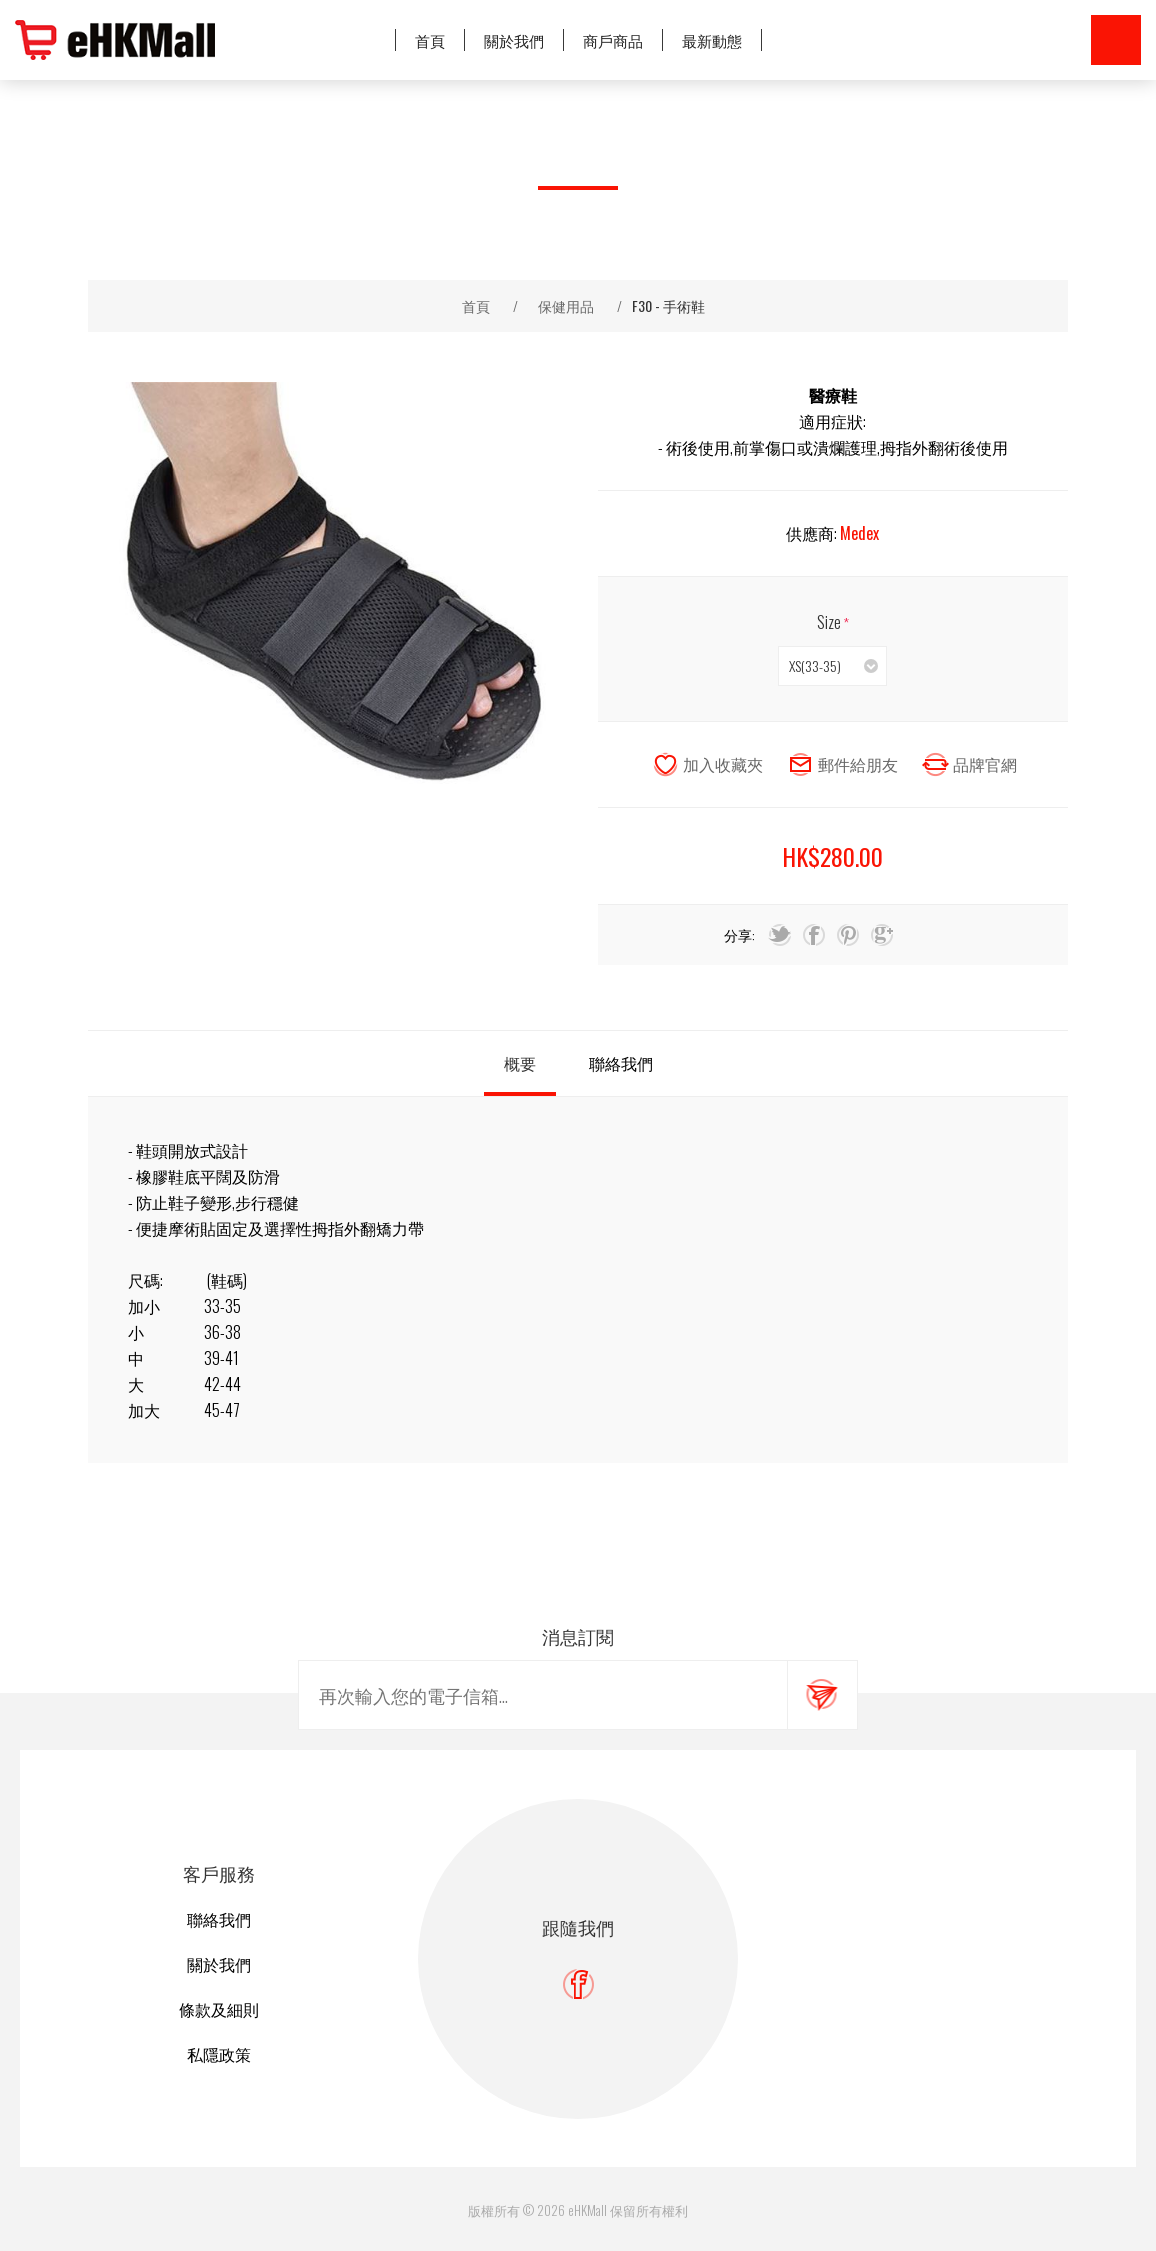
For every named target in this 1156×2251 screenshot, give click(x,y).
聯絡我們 (219, 1919)
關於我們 (219, 1964)
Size (830, 622)
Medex (859, 533)
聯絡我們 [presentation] (621, 1063)
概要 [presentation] (520, 1063)
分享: (739, 934)
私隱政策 (219, 2054)
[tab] (520, 1063)
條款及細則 (219, 2009)
